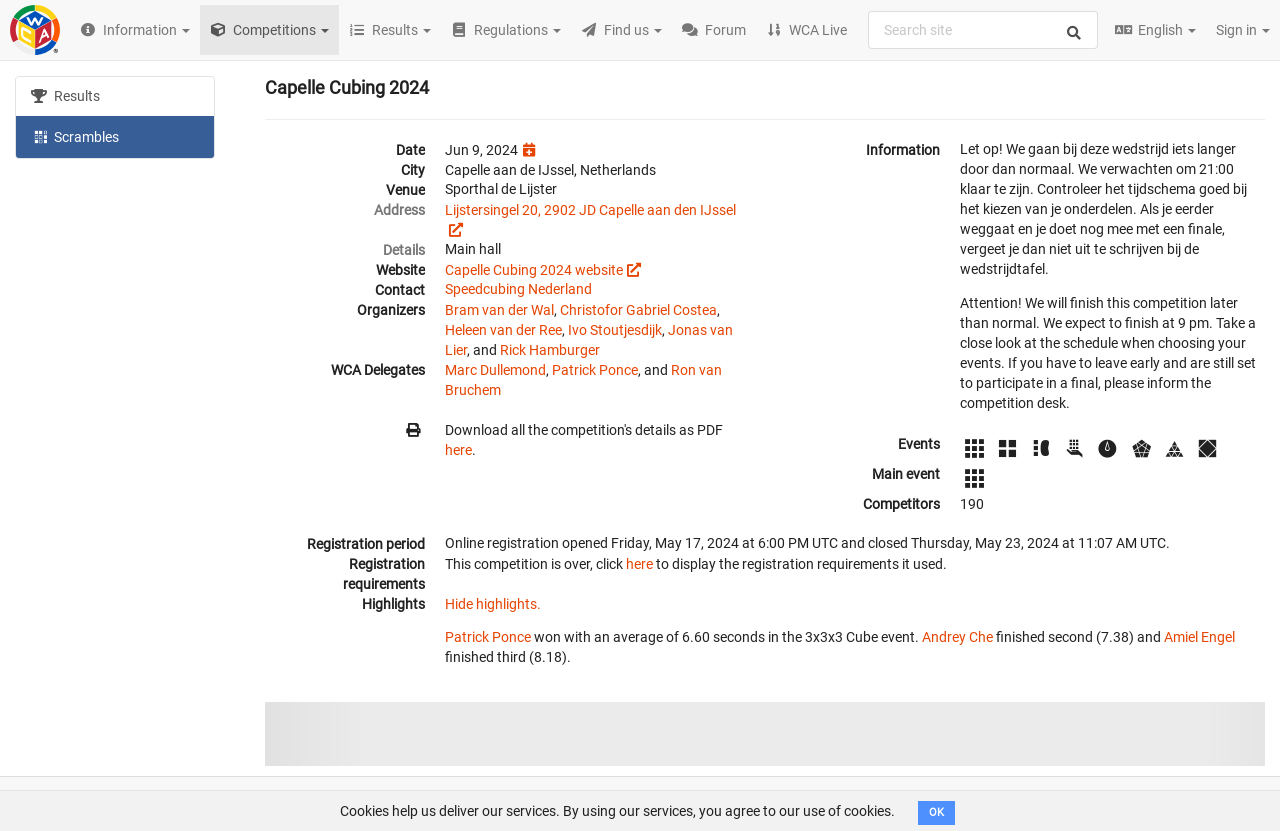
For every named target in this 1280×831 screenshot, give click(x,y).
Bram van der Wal (499, 310)
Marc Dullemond (495, 370)
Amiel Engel (1199, 637)
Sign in (1243, 30)
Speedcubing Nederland (518, 289)
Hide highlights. (493, 604)
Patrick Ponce (595, 370)
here (458, 450)
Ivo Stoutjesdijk (615, 330)
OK (936, 812)
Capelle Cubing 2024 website (534, 270)
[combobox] (983, 30)
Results (65, 96)
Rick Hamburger (550, 350)
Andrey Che (957, 637)
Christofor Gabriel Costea (638, 310)
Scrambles (75, 136)
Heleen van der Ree (503, 330)
